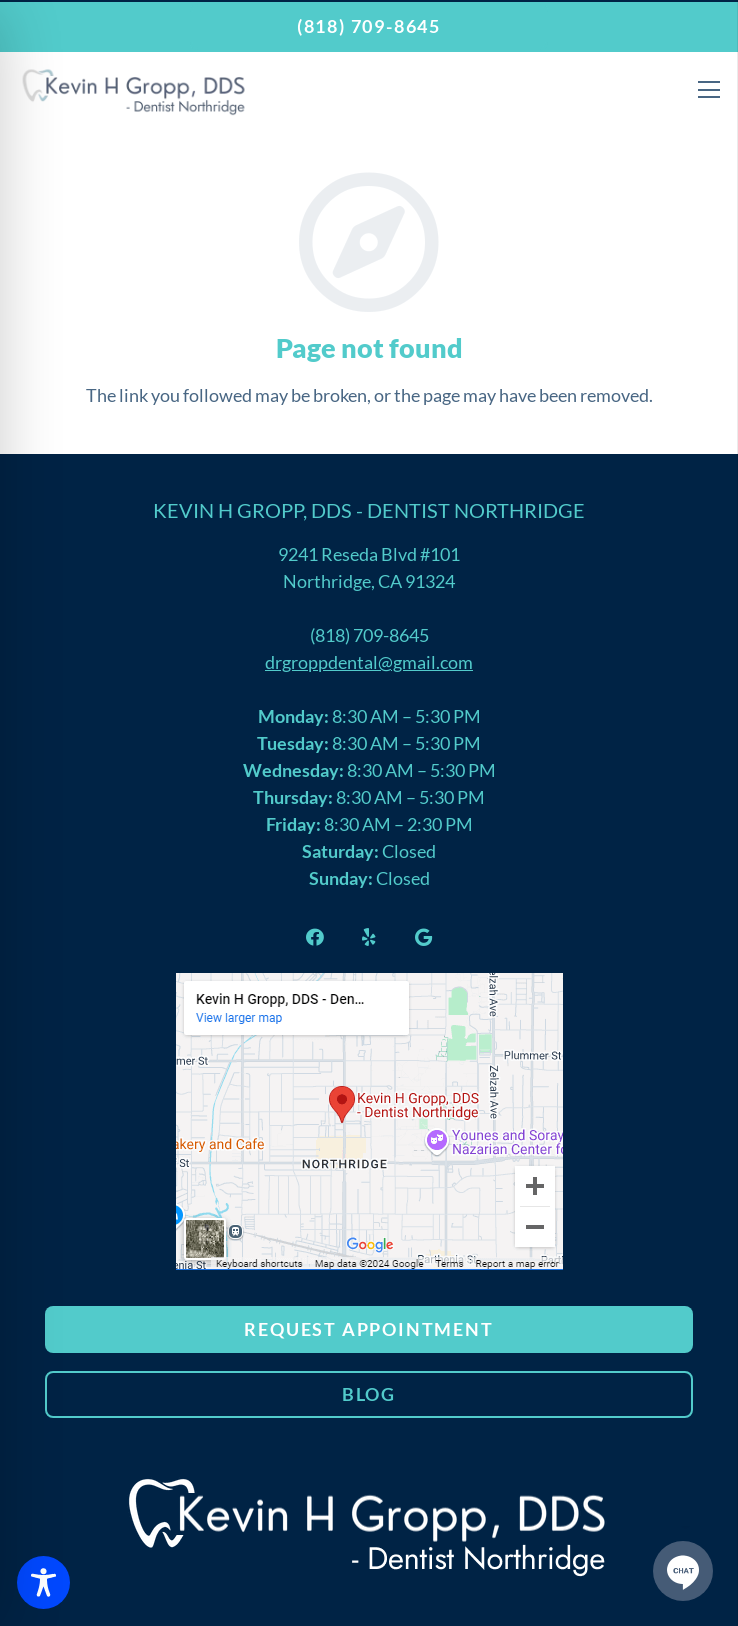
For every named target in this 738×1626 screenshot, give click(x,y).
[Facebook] (315, 937)
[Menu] (708, 90)
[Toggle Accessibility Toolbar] (43, 1582)
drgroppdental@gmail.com (369, 662)
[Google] (423, 937)
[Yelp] (369, 937)
